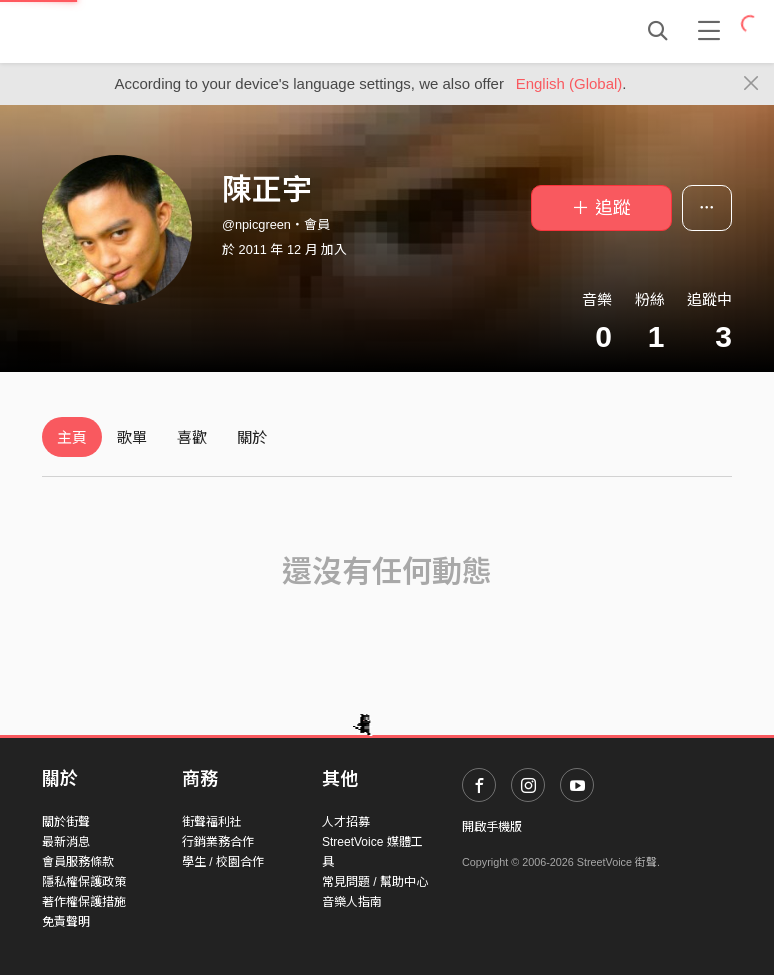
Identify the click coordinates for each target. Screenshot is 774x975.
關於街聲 (66, 822)
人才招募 (346, 822)
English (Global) (569, 83)
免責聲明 (66, 922)
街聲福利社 (212, 822)
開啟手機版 (492, 827)
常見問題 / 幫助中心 (375, 882)
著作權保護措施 (84, 902)
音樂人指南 (352, 902)
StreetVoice (124, 31)
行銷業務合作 (218, 842)
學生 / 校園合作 (223, 862)
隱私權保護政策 (84, 882)
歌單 (132, 437)
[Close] (751, 84)
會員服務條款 (78, 862)
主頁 (72, 437)
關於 (252, 437)
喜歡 (192, 437)
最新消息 (66, 842)
